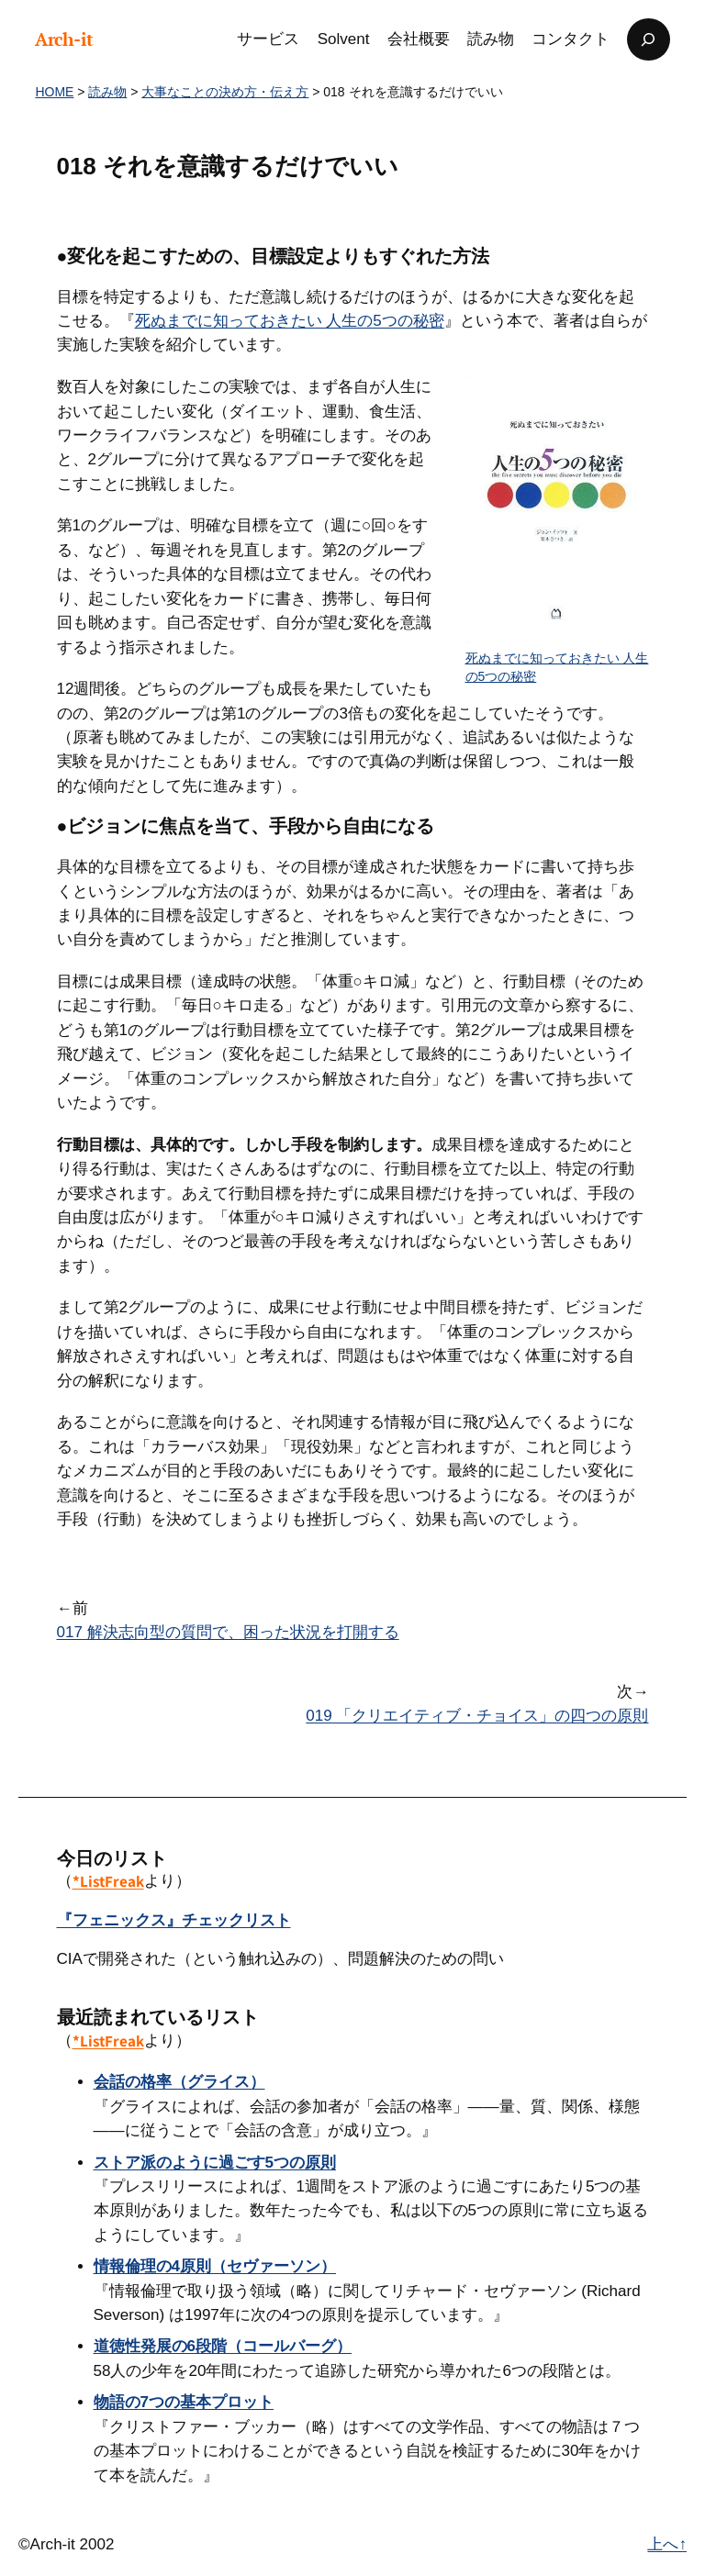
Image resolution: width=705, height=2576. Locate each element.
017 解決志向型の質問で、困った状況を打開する (228, 1632)
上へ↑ (667, 2544)
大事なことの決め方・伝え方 (224, 91)
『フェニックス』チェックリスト (174, 1920)
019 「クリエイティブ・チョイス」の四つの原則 (477, 1715)
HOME (54, 91)
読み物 (107, 91)
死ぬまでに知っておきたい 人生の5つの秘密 (289, 320)
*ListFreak (108, 1881)
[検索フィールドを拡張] (648, 39)
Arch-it (64, 39)
